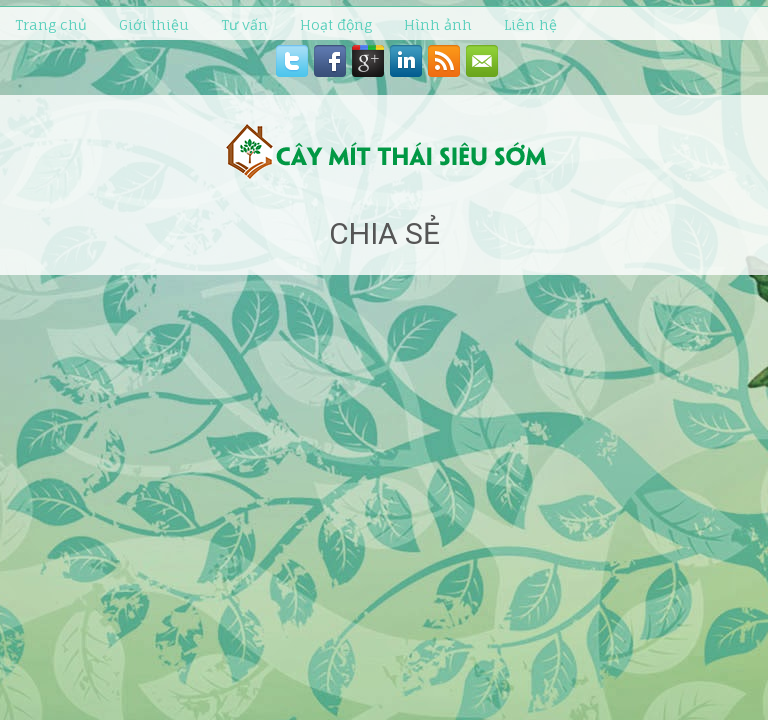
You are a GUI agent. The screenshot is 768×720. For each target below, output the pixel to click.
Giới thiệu (154, 24)
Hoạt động (336, 24)
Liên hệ (530, 24)
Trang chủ (51, 24)
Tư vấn (244, 24)
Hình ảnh (438, 24)
